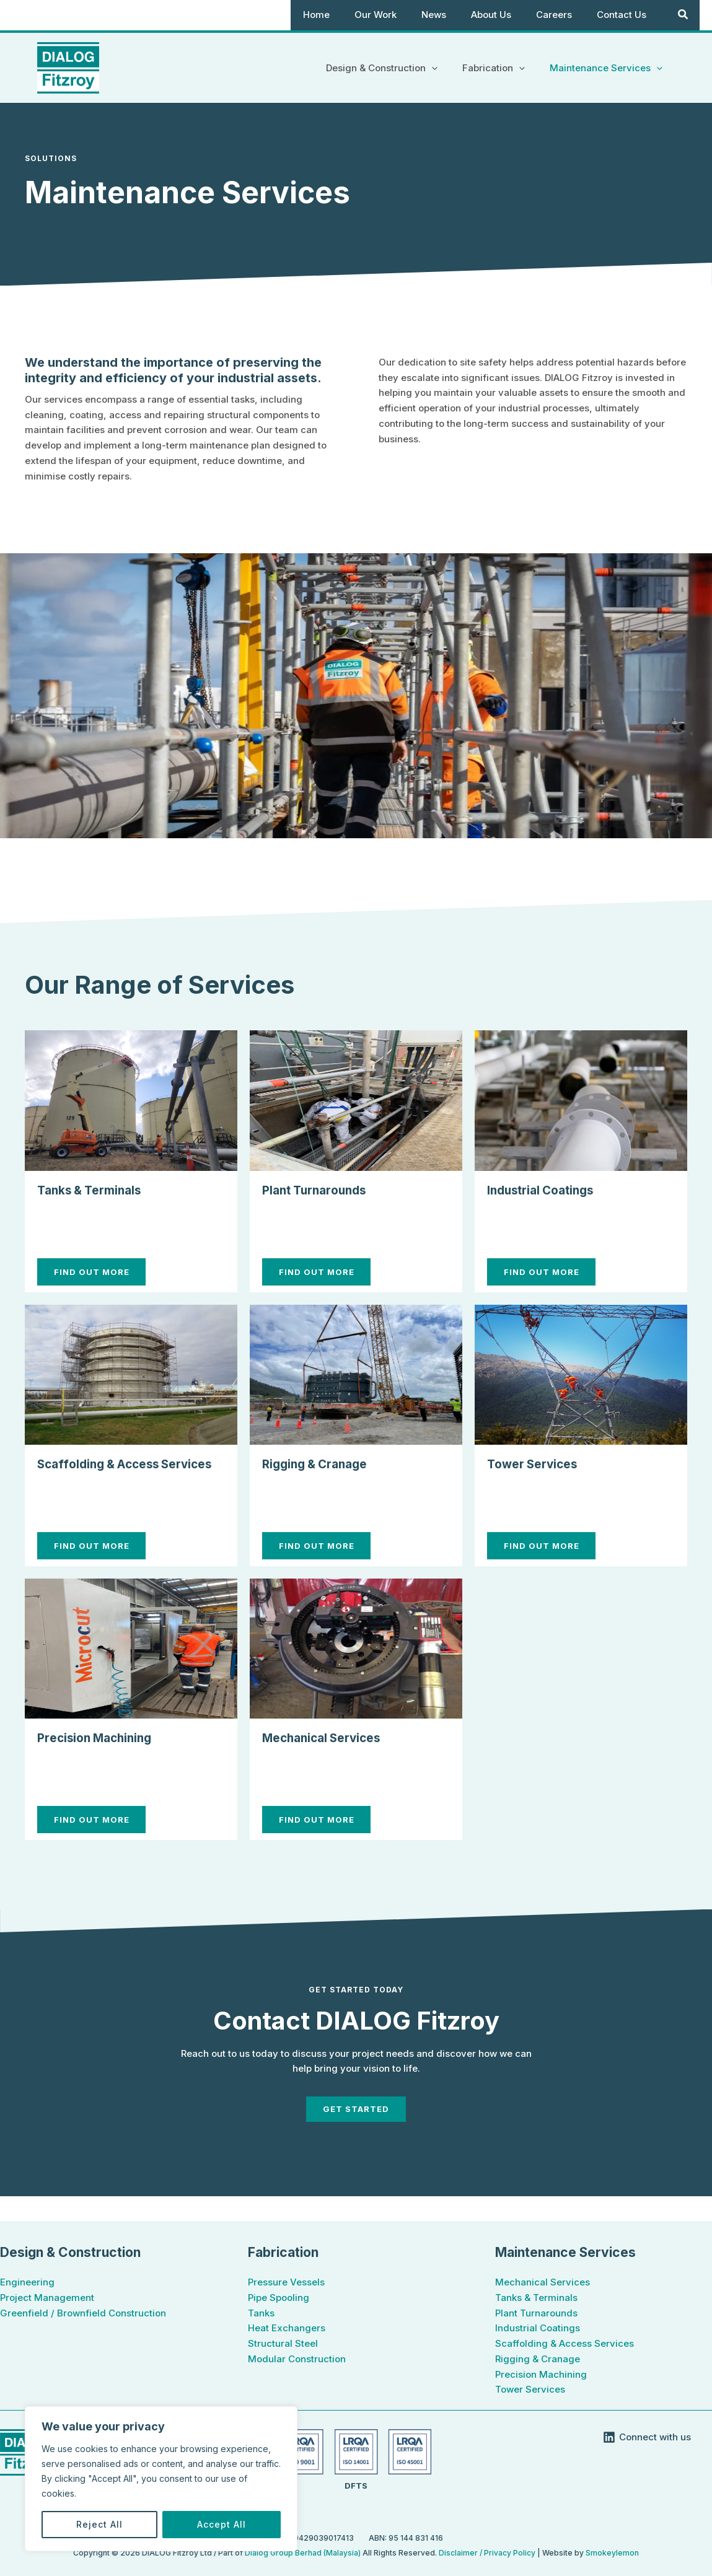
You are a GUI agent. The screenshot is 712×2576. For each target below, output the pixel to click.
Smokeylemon (612, 2553)
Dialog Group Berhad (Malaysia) (304, 2553)
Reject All (99, 2524)
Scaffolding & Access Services (564, 2343)
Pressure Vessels (286, 2282)
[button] (447, 68)
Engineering (27, 2282)
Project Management (47, 2297)
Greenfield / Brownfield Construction (83, 2313)
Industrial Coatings (549, 1189)
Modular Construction (297, 2359)
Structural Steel (283, 2343)
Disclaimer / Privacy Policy (487, 2553)
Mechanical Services (330, 1756)
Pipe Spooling (278, 2297)
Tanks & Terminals (97, 1189)
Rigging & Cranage (323, 1463)
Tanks (261, 2313)
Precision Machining (103, 1756)
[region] (161, 2478)
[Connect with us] (647, 2437)
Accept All (221, 2524)
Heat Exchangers (286, 2328)
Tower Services (538, 1463)
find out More (98, 1271)
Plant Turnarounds (322, 1189)
